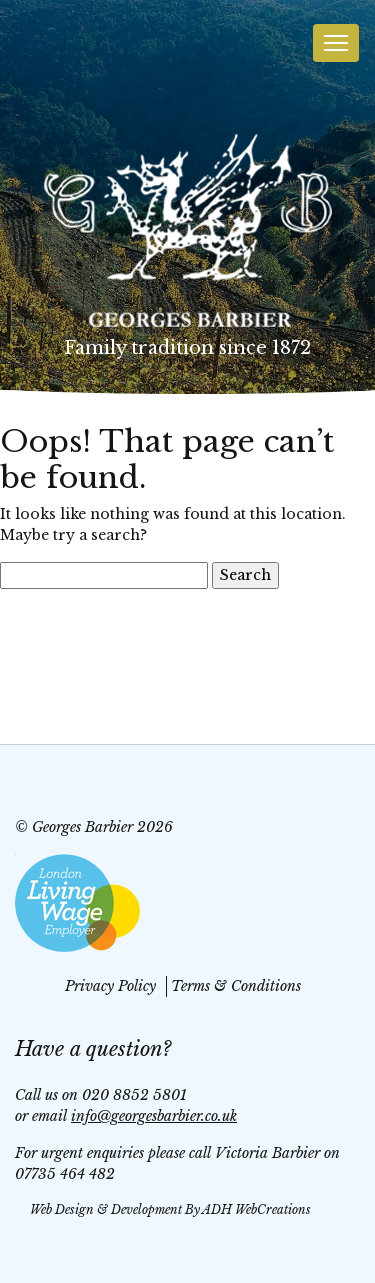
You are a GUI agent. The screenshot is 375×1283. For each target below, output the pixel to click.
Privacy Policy (110, 986)
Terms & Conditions (236, 986)
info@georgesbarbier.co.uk (154, 1116)
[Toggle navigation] (336, 43)
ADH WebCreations (256, 1209)
